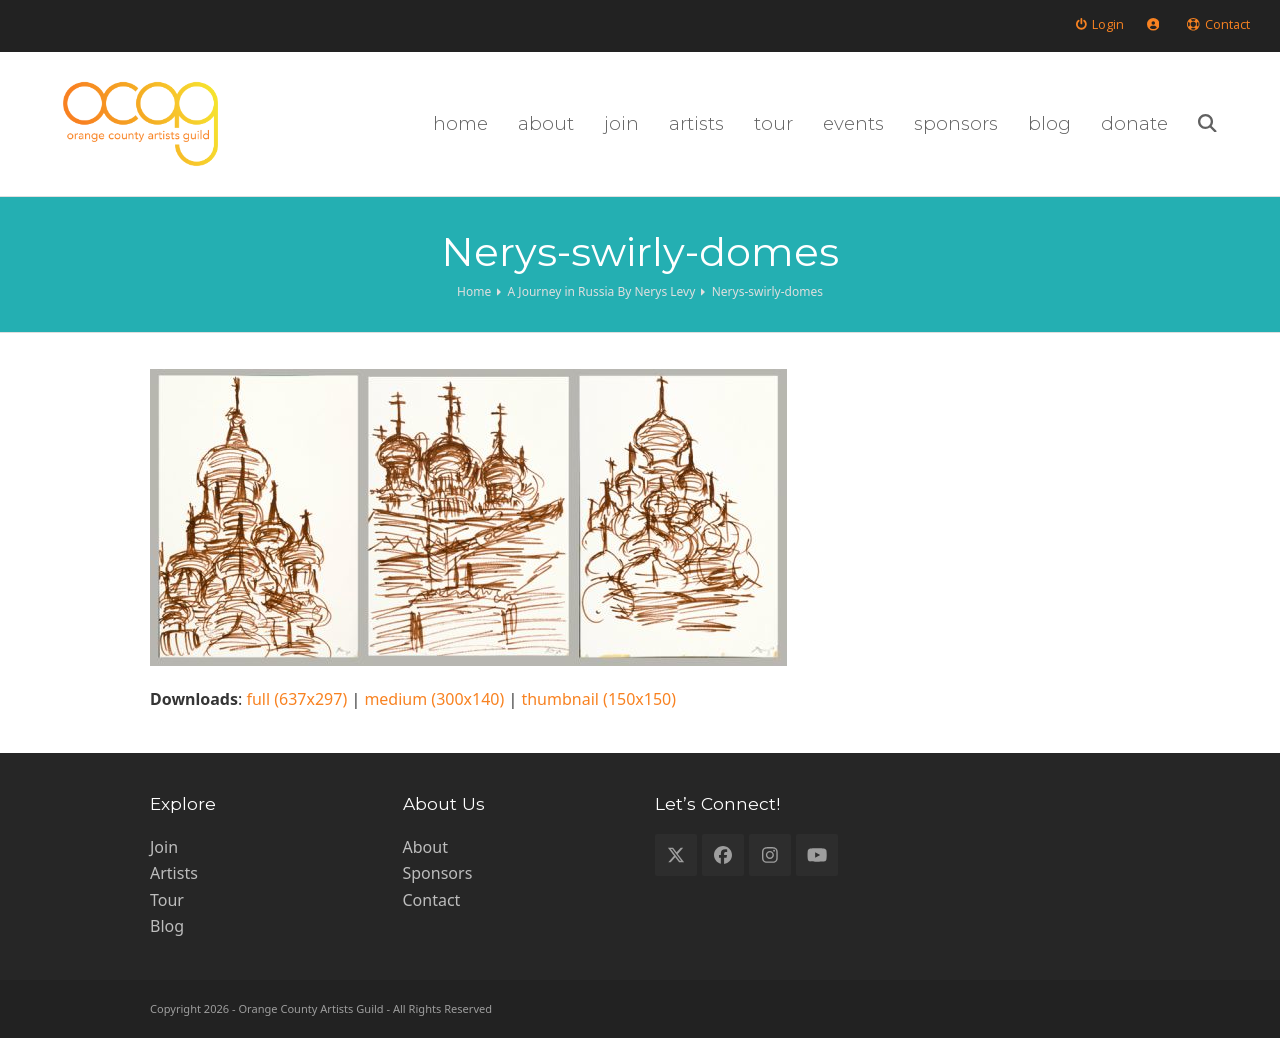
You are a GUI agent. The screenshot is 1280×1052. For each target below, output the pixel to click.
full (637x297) (296, 713)
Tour (167, 913)
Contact (432, 913)
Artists (174, 887)
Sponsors (438, 887)
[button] (1240, 131)
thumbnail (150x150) (598, 713)
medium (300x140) (434, 713)
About (425, 861)
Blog (167, 940)
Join (164, 861)
